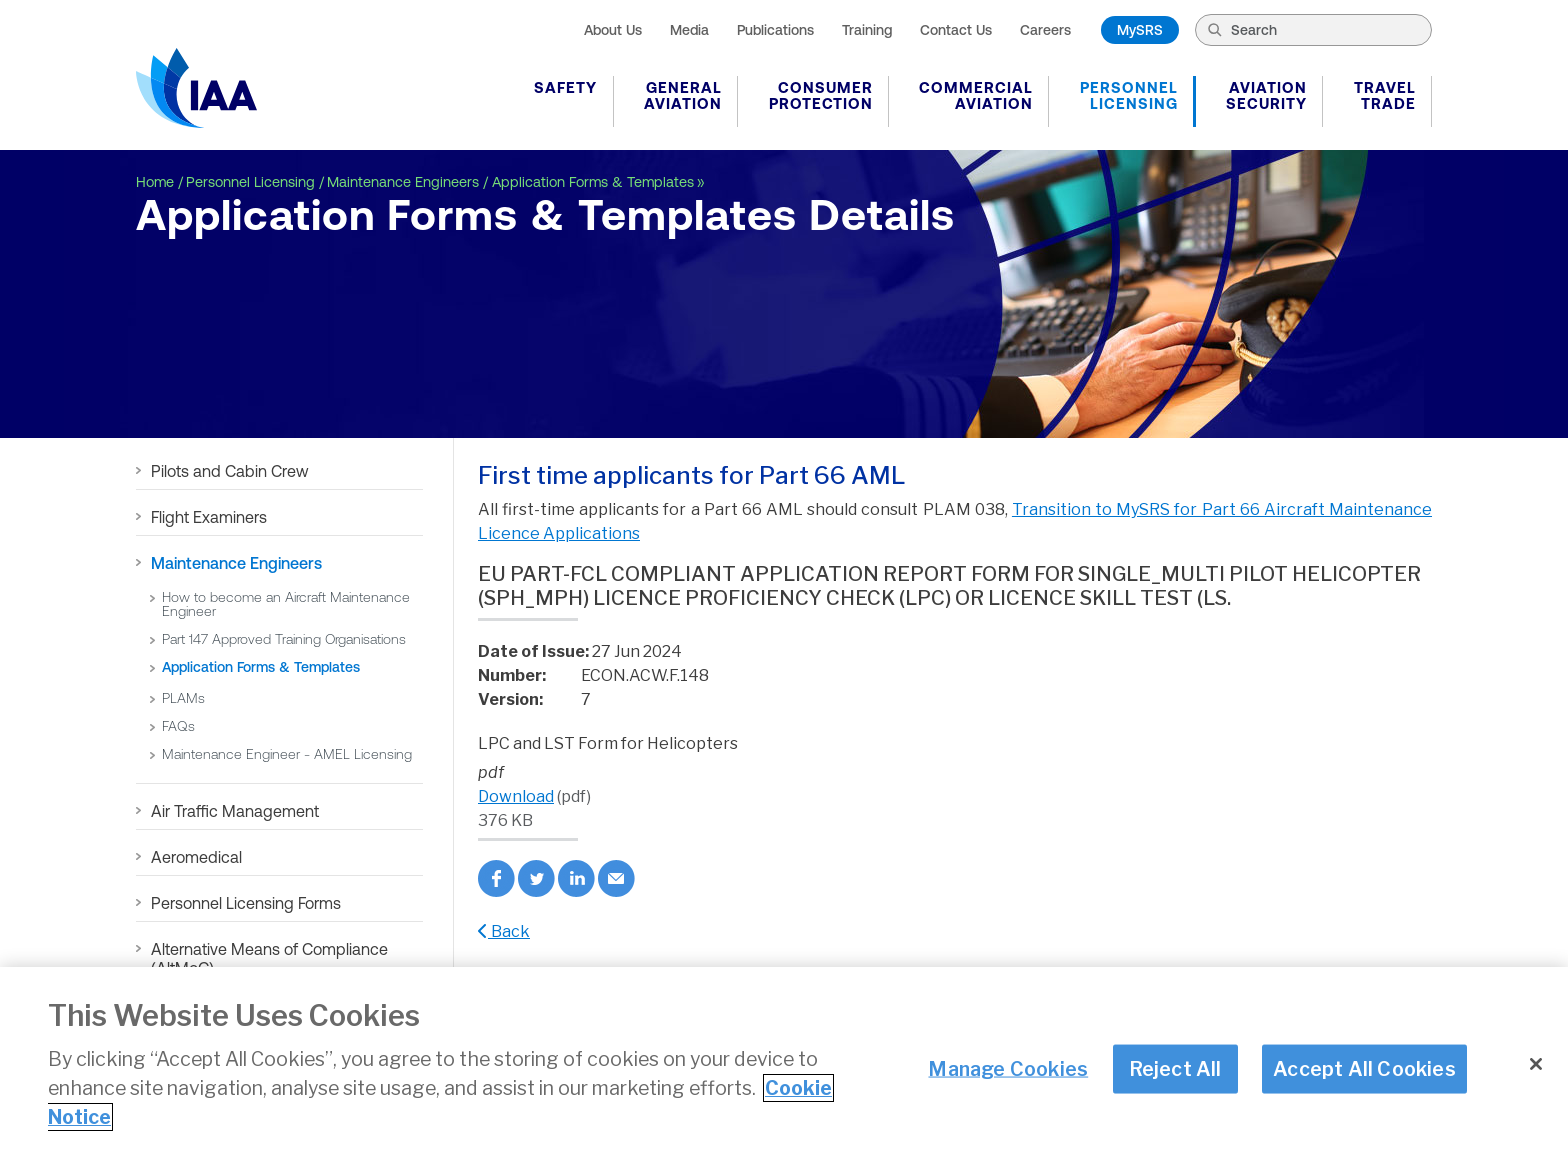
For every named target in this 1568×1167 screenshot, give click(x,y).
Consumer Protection (821, 95)
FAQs (178, 726)
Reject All (1175, 1068)
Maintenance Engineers (403, 182)
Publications (775, 30)
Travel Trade (1385, 95)
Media (689, 30)
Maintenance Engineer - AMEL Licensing (287, 754)
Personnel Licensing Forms (246, 903)
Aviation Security (1266, 95)
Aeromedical (196, 857)
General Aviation (683, 95)
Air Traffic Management (235, 811)
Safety (565, 87)
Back (504, 931)
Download (516, 796)
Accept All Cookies (1364, 1068)
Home (155, 182)
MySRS (1140, 30)
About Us (613, 30)
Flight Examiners (209, 517)
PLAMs (183, 698)
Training (867, 30)
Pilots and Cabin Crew (230, 471)
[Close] (1536, 1064)
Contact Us (956, 30)
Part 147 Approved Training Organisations (284, 639)
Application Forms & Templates (593, 182)
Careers (1045, 30)
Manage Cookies (1008, 1068)
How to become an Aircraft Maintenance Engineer (286, 604)
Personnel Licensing (1129, 95)
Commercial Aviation (976, 95)
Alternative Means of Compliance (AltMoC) (269, 958)
